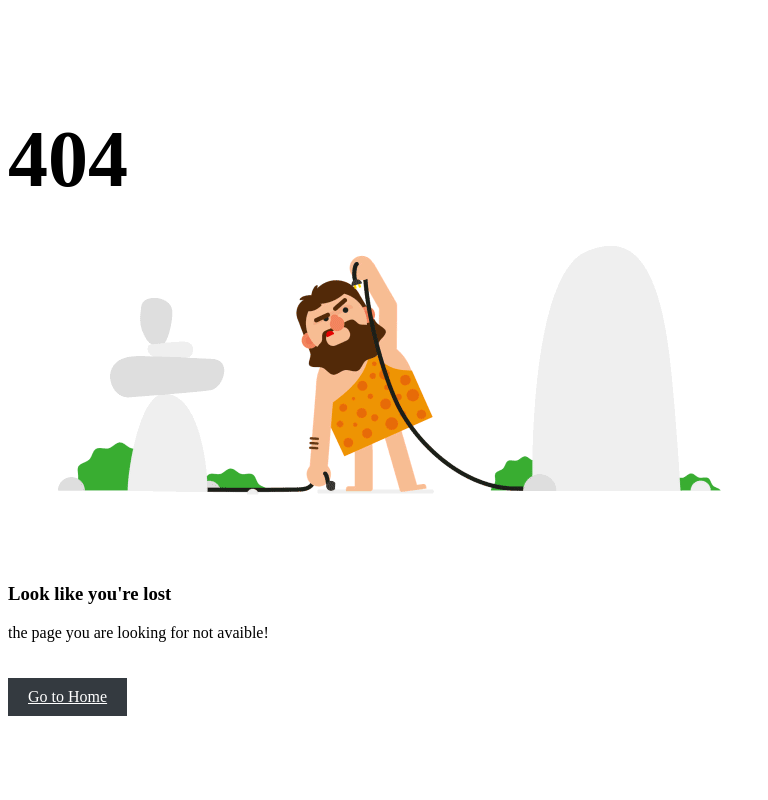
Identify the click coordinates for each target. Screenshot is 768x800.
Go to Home (67, 696)
